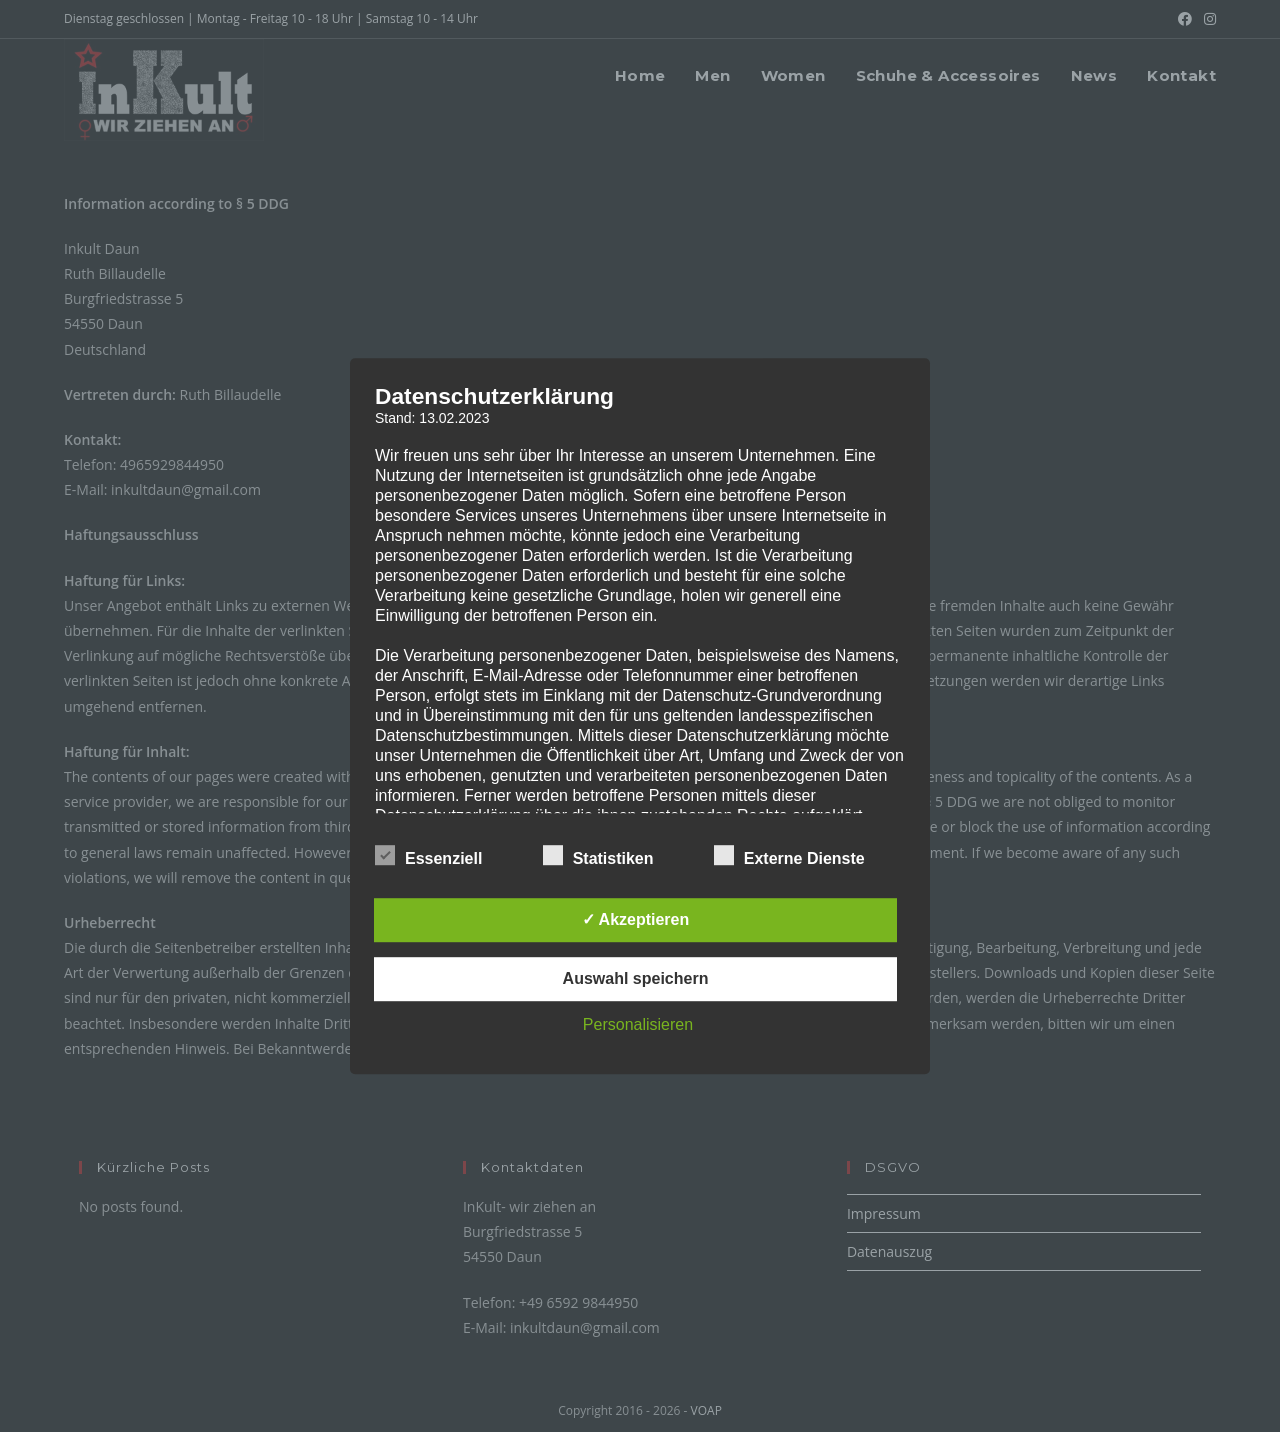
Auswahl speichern (636, 978)
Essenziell (428, 855)
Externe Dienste (789, 855)
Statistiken (598, 855)
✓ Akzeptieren (636, 919)
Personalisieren (638, 1024)
